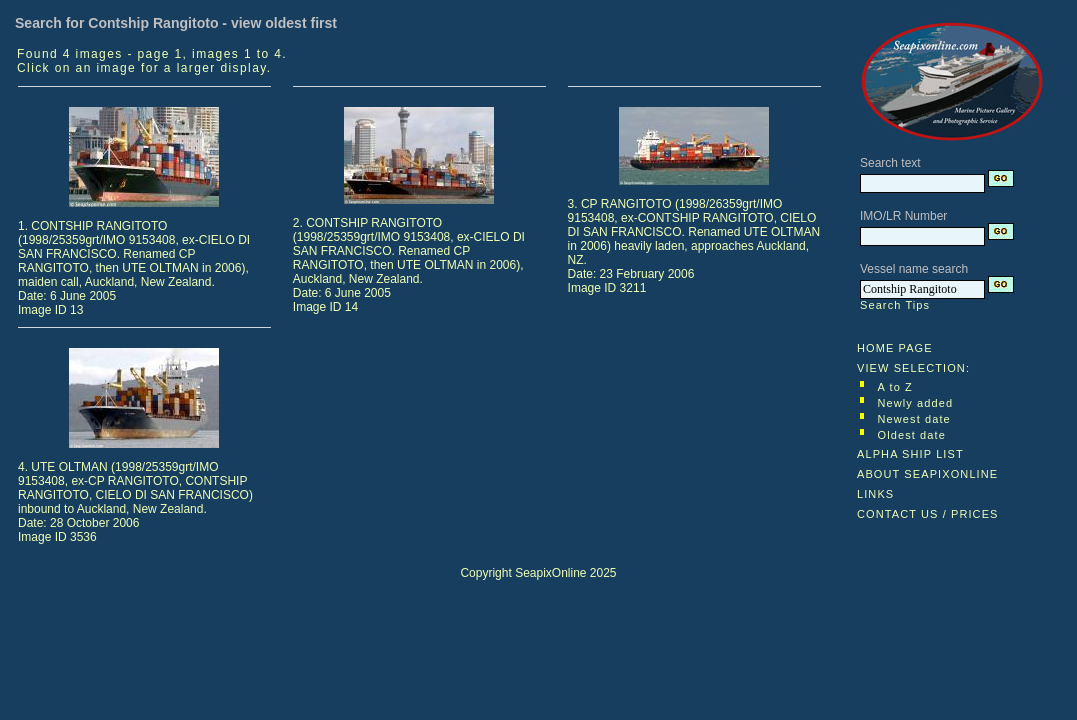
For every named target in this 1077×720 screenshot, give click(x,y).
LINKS (875, 494)
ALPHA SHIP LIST (910, 454)
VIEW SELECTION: (913, 368)
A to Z (895, 387)
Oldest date (912, 435)
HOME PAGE (895, 348)
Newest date (914, 419)
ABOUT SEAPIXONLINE (927, 474)
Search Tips (895, 305)
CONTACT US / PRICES (928, 514)
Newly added (916, 403)
